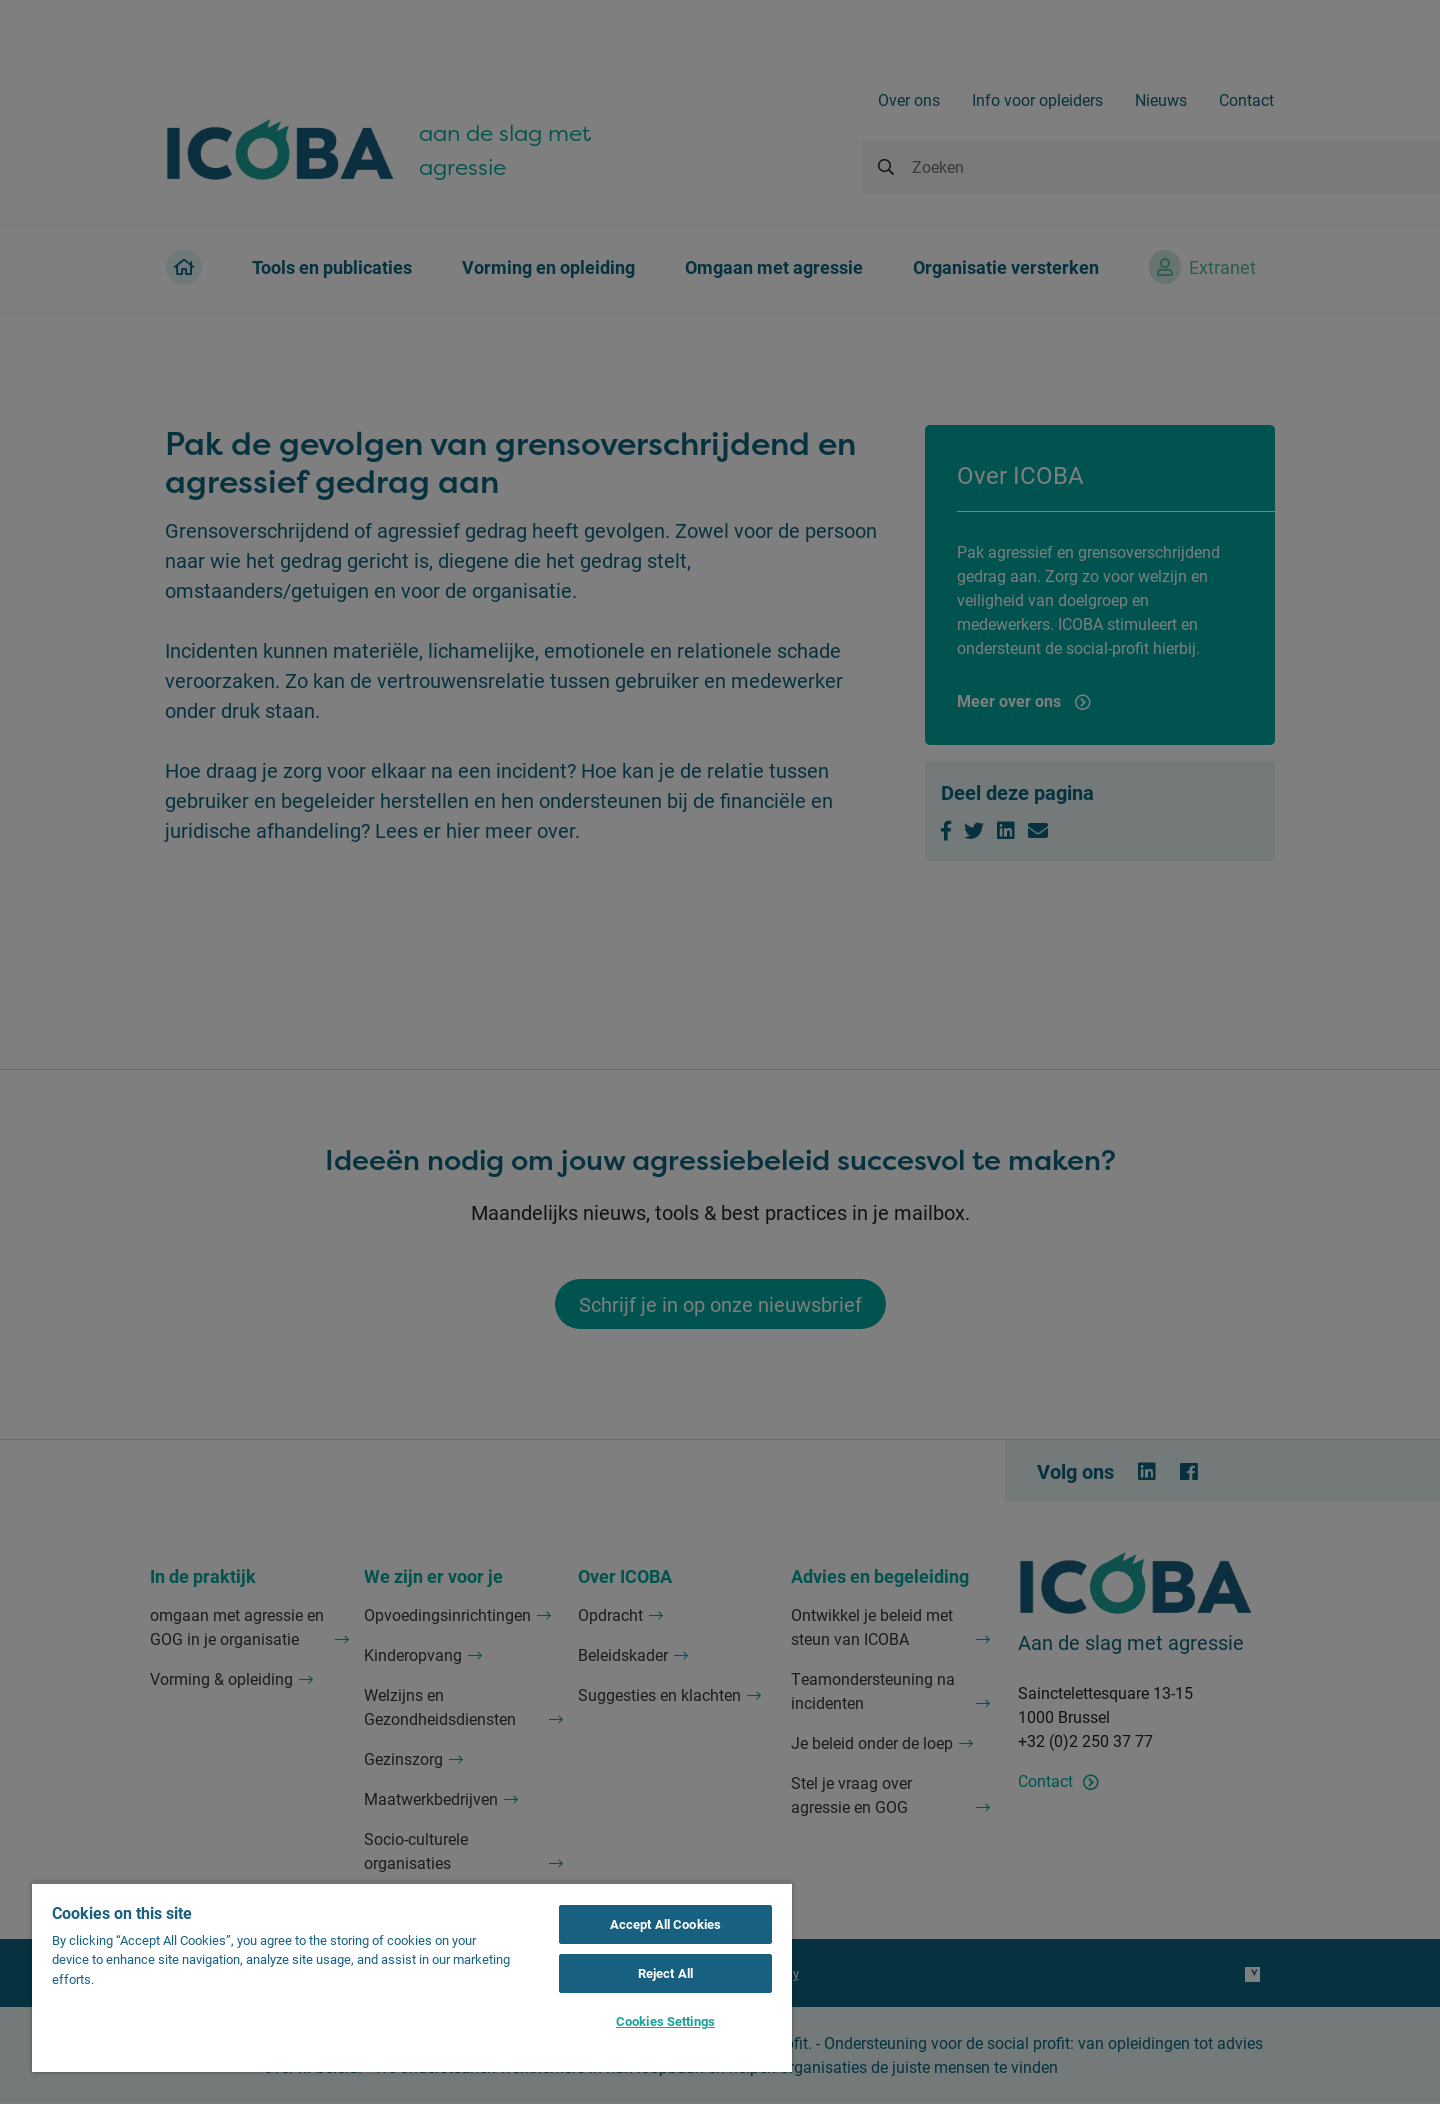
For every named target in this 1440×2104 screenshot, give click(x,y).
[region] (412, 1977)
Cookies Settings (665, 2021)
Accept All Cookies (665, 1924)
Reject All (665, 1973)
